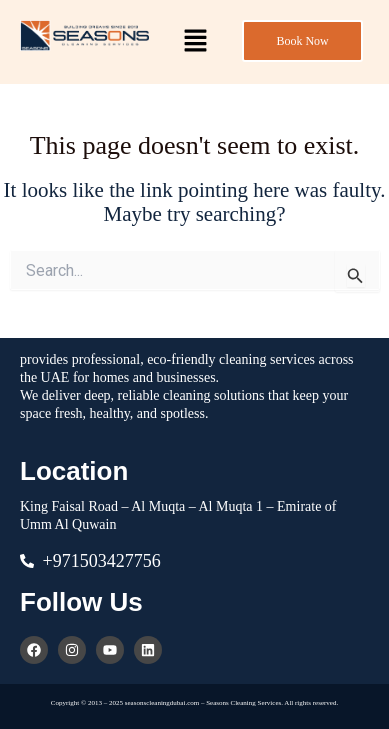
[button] (195, 42)
